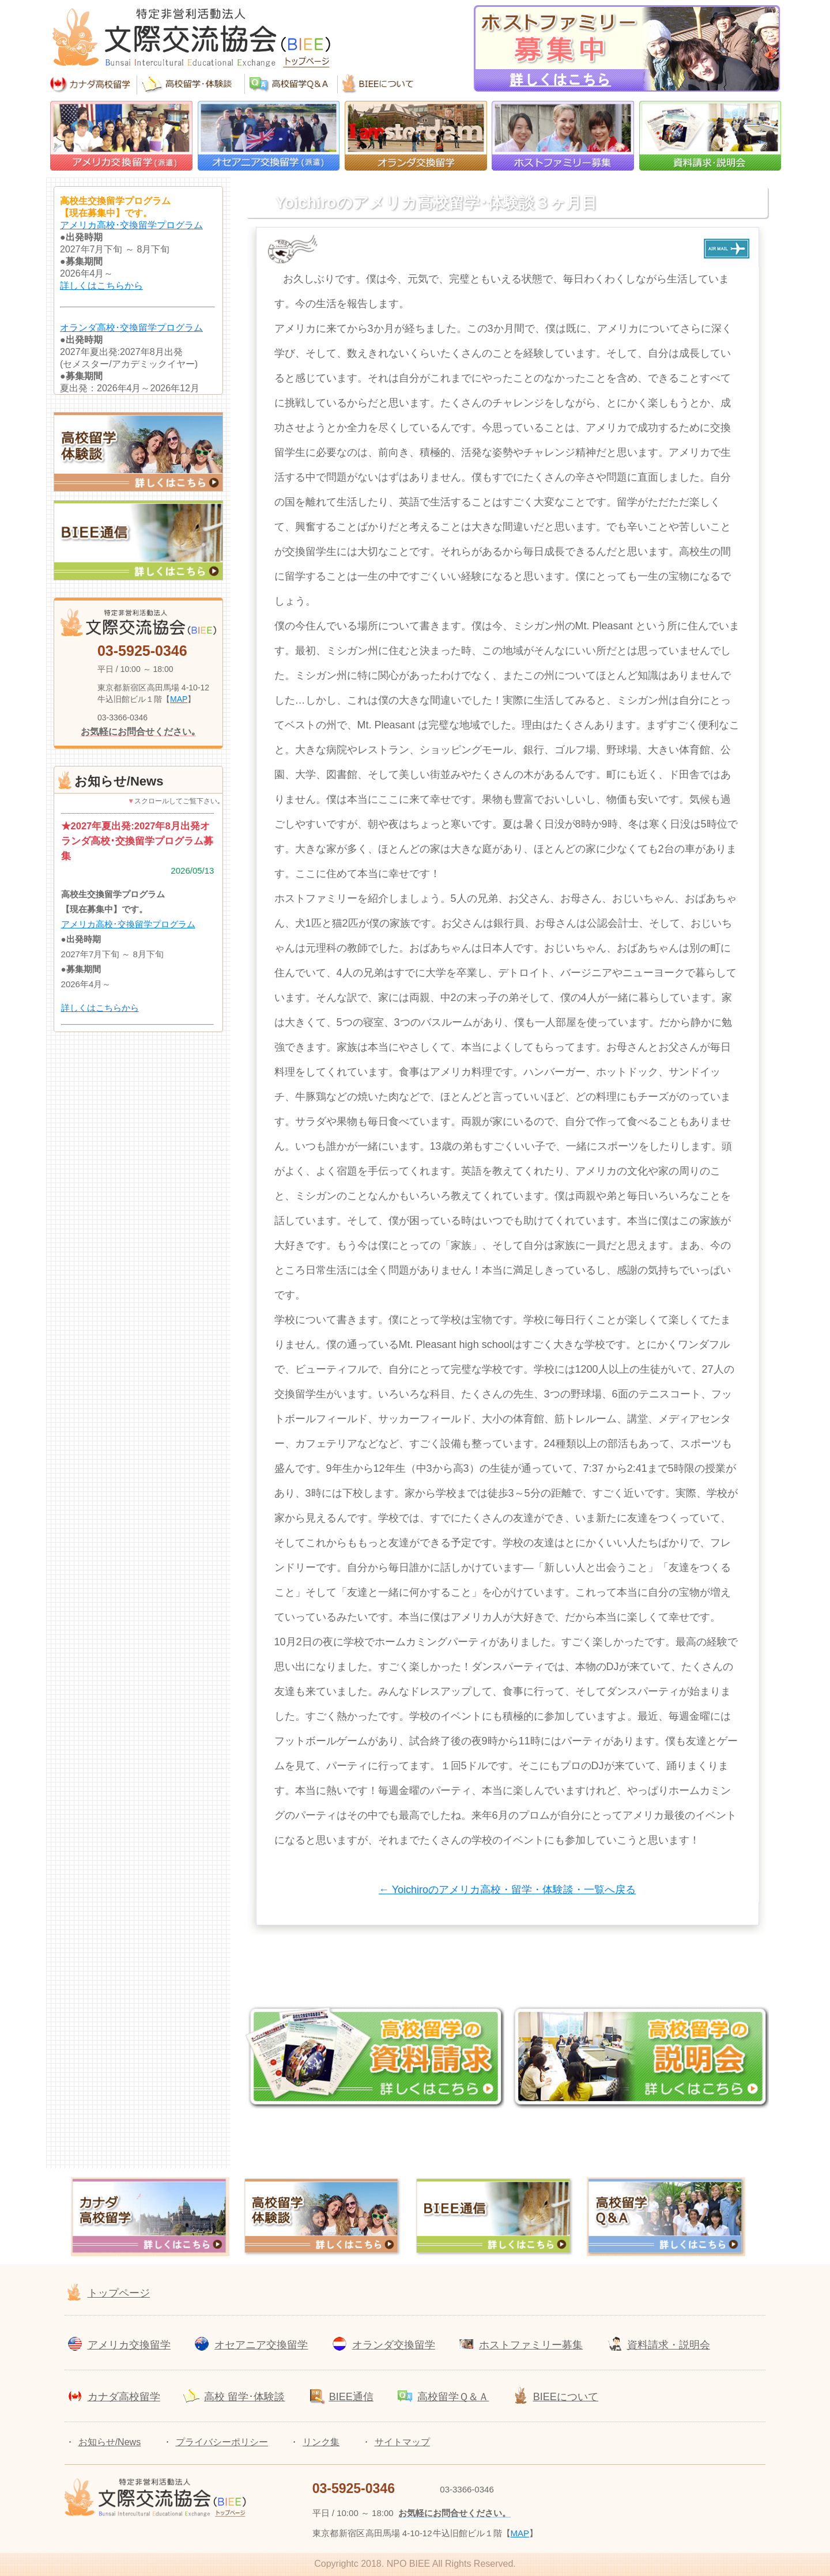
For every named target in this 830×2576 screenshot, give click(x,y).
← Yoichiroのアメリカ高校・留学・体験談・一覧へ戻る (507, 1889)
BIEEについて (565, 2397)
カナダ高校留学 (124, 2397)
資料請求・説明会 (668, 2345)
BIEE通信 (351, 2397)
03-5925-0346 (142, 651)
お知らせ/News (109, 2442)
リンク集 (321, 2442)
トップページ (119, 2293)
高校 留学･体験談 (244, 2397)
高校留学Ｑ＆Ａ (453, 2397)
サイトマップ (402, 2442)
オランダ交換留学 (393, 2345)
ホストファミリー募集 (531, 2345)
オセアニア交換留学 (261, 2345)
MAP (178, 699)
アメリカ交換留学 (129, 2345)
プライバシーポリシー (222, 2442)
